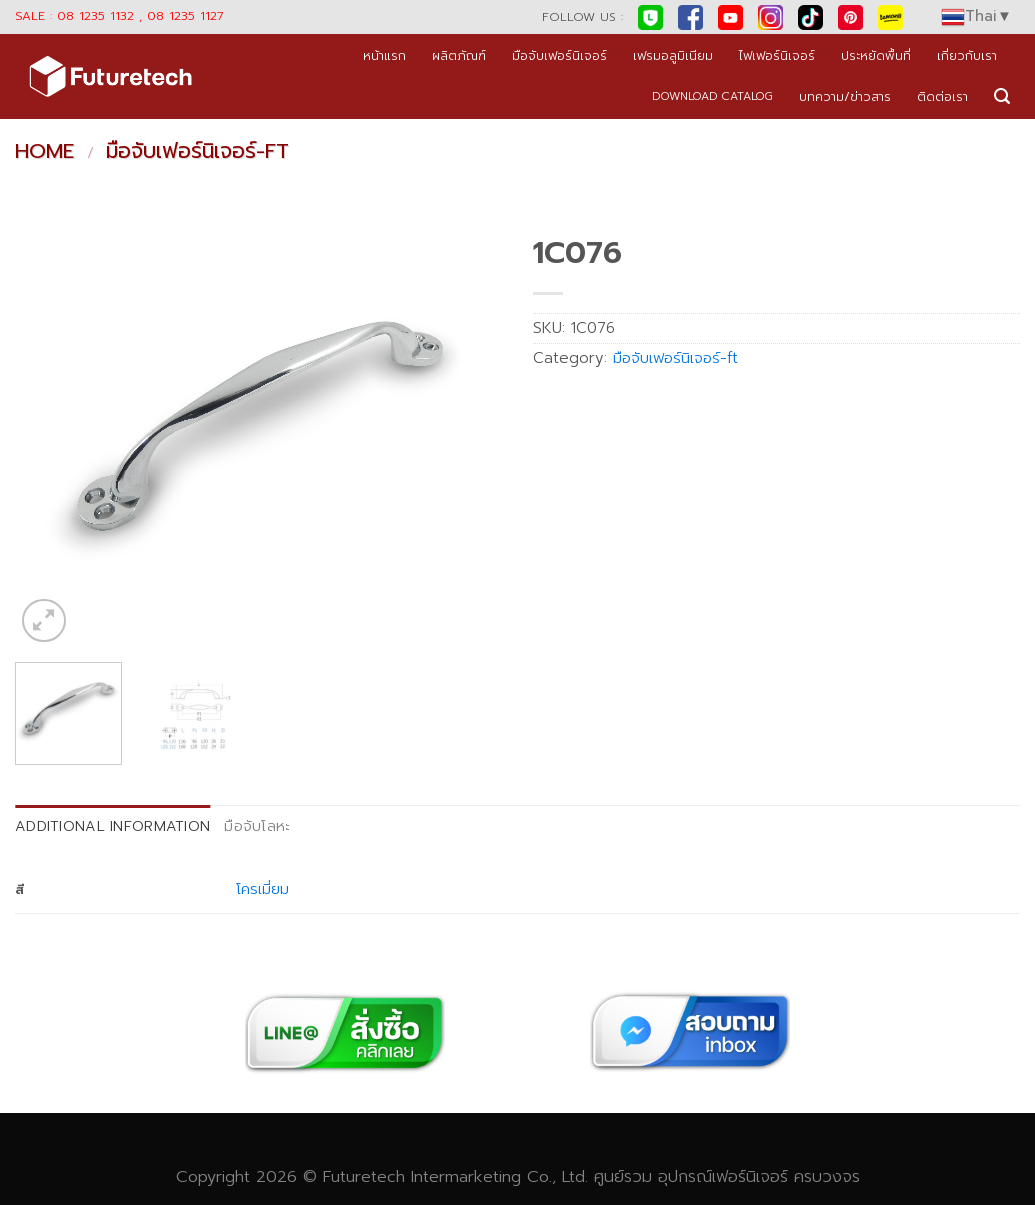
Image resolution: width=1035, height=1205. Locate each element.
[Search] (1002, 96)
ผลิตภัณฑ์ (459, 55)
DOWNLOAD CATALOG (712, 96)
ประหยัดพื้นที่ (876, 55)
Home (44, 151)
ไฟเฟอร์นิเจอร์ (777, 55)
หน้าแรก (384, 55)
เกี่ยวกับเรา (967, 55)
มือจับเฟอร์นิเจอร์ (559, 55)
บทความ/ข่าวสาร (845, 96)
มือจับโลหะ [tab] (257, 826)
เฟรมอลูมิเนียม (673, 55)
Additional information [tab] (112, 826)
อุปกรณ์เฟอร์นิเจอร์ (723, 1176)
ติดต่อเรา (942, 96)
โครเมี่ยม (262, 889)
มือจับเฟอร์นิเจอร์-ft (197, 151)
